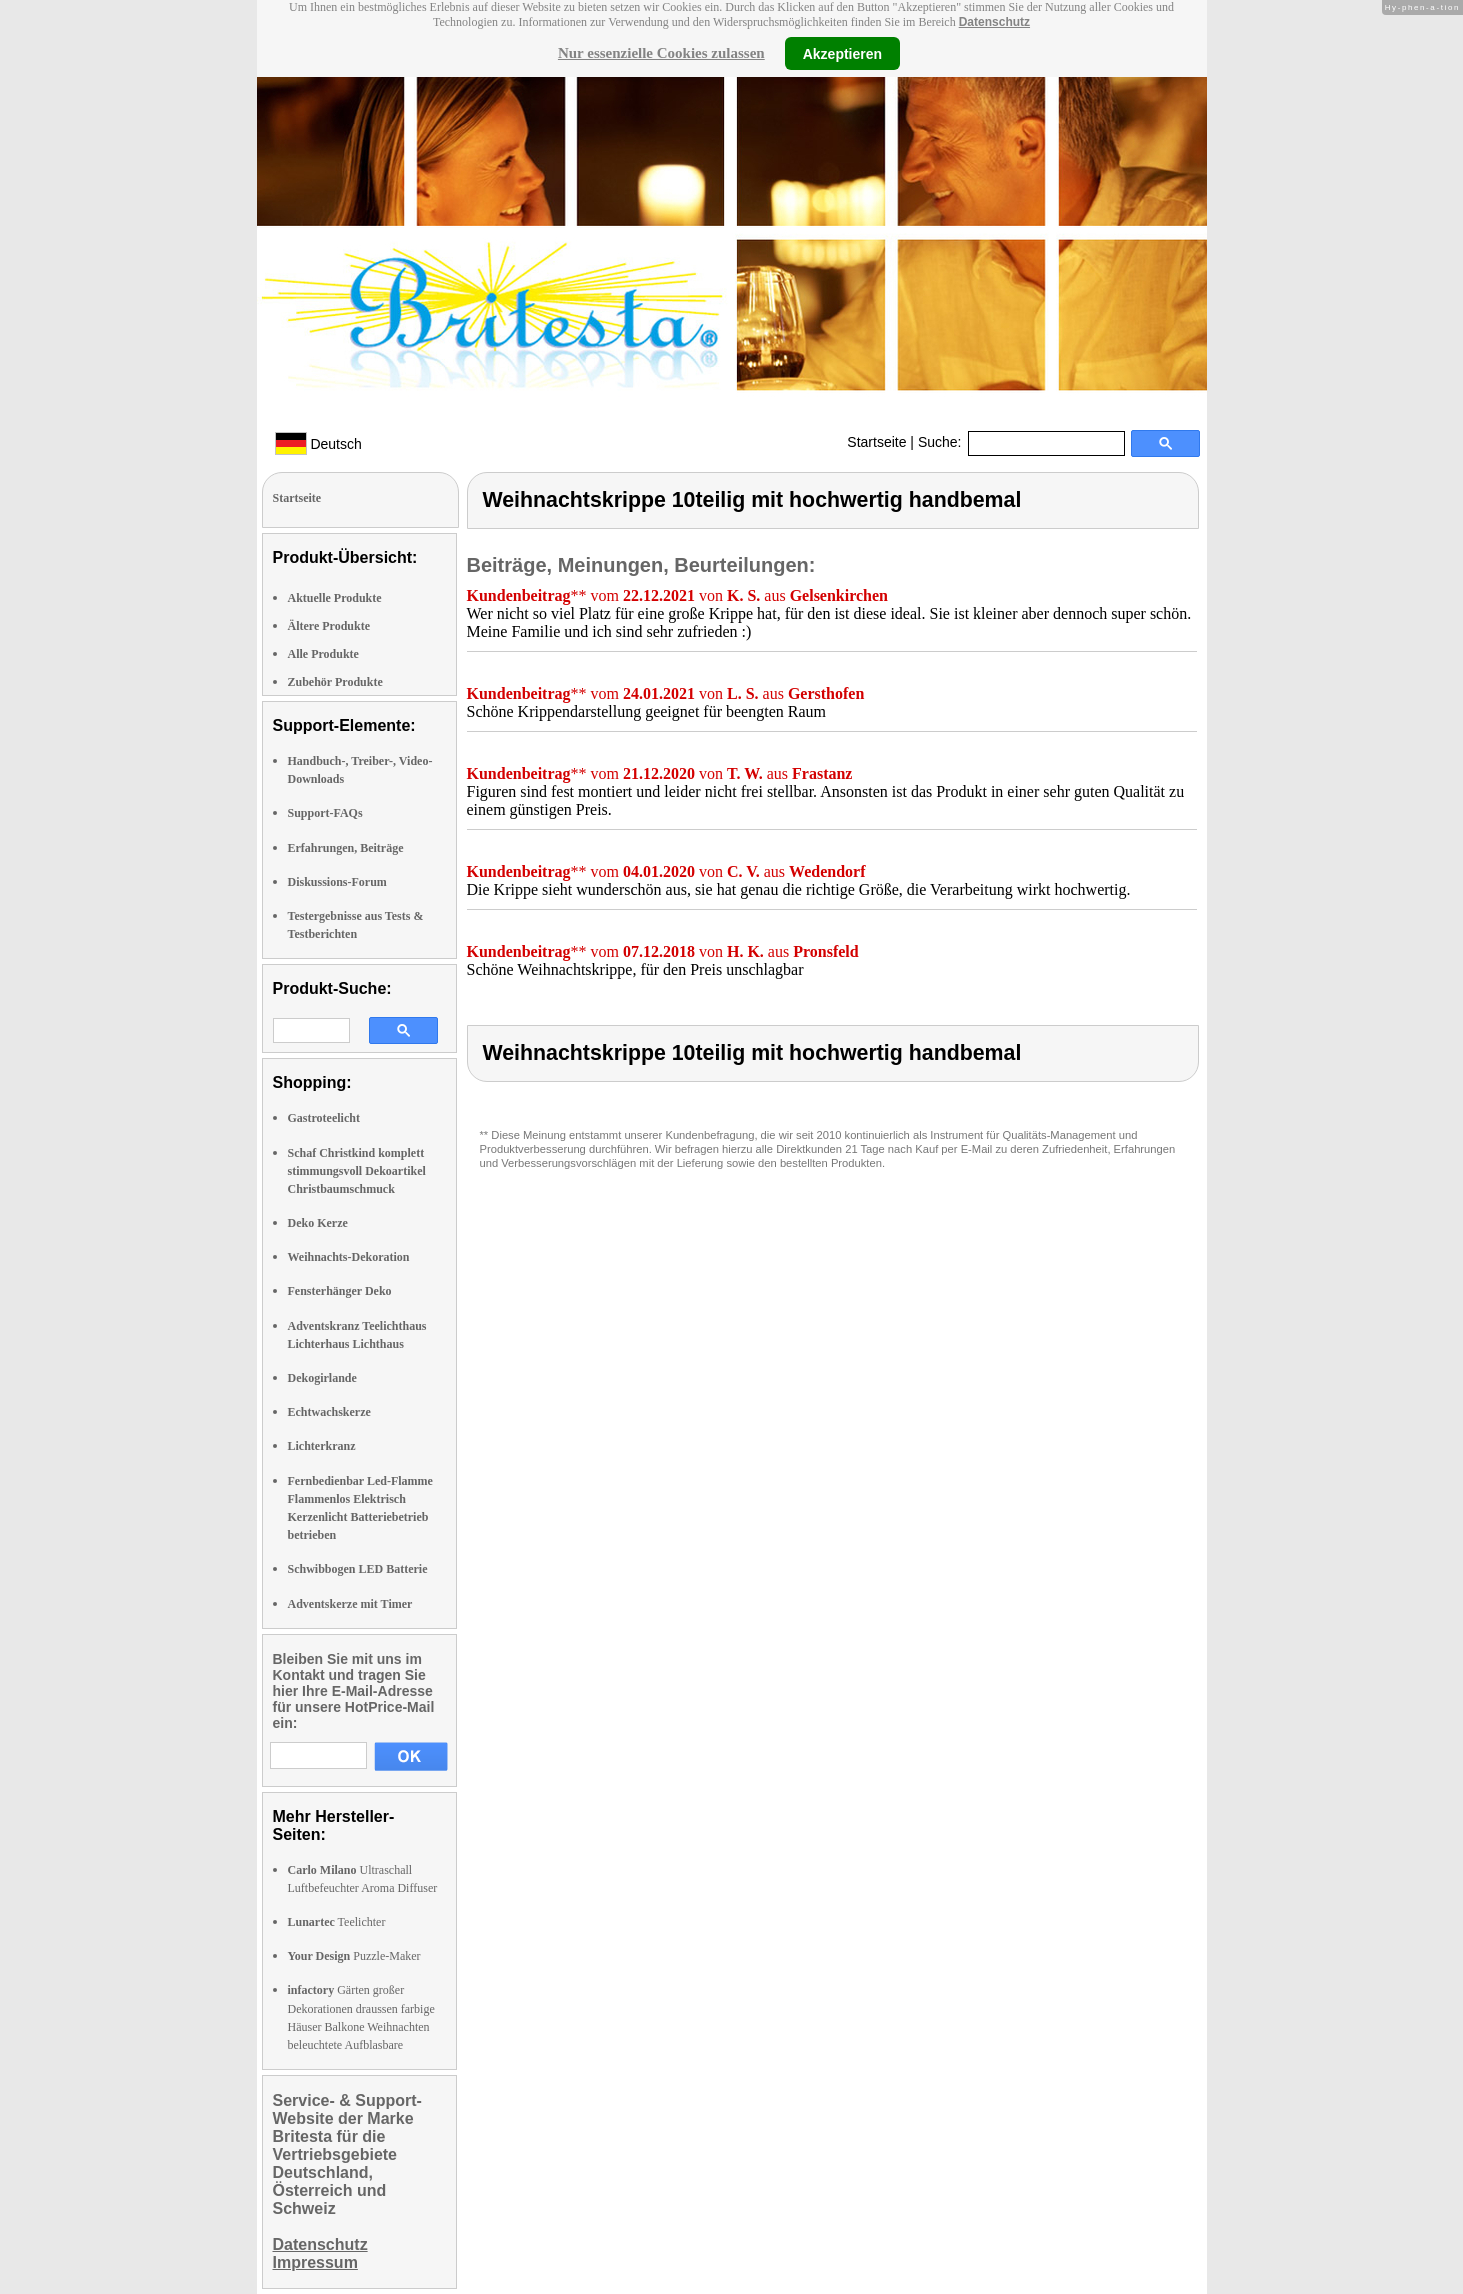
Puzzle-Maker (354, 1956)
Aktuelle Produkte (335, 598)
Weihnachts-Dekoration (349, 1257)
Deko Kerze (318, 1223)
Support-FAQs (325, 813)
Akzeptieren (842, 53)
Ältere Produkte (329, 626)
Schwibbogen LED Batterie (358, 1569)
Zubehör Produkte (335, 682)
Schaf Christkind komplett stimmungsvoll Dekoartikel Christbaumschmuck (357, 1171)
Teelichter (337, 1922)
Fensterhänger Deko (340, 1291)
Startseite (876, 442)
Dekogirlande (322, 1378)
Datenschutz (994, 22)
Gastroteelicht (324, 1118)
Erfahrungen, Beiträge (346, 848)
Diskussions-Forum (337, 882)
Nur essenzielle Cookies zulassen (661, 53)
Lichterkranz (322, 1446)
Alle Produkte (323, 654)
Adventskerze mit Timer (350, 1604)
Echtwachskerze (329, 1412)
